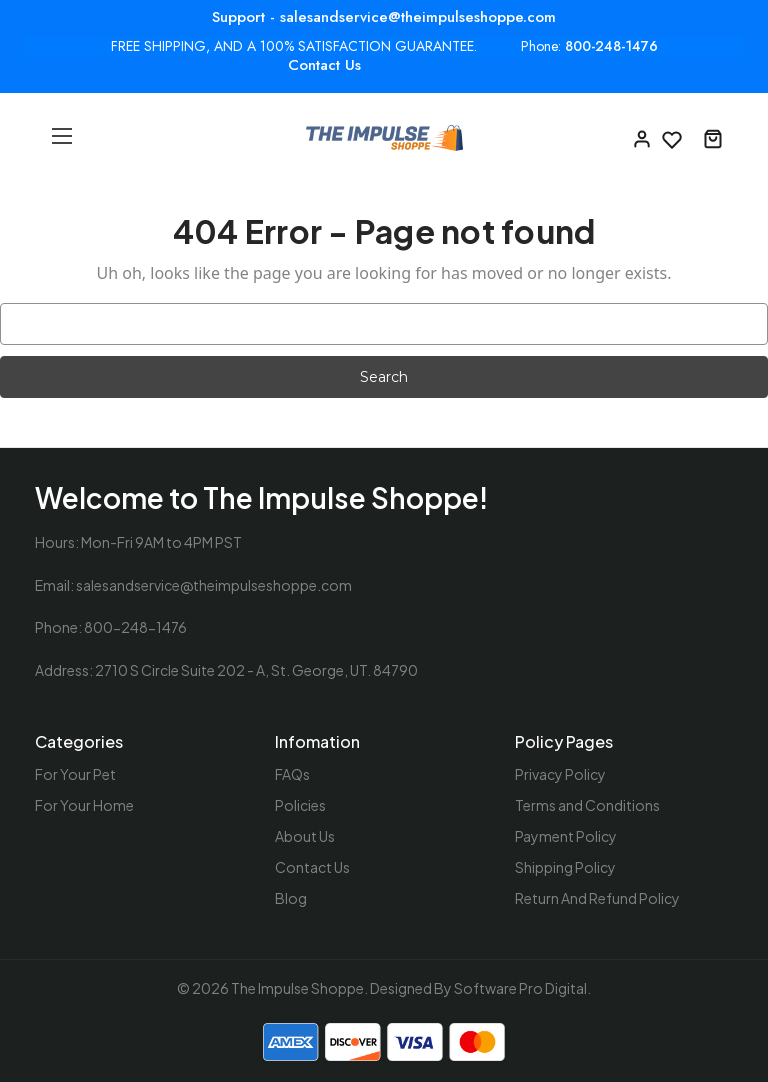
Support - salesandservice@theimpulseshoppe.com (384, 17)
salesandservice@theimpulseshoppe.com (214, 585)
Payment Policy (566, 836)
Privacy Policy (560, 774)
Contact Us (324, 65)
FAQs (292, 774)
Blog (291, 898)
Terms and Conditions (587, 805)
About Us (305, 836)
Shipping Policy (565, 867)
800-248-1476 (611, 46)
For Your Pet (75, 774)
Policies (300, 805)
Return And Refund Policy (597, 898)
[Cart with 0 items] (713, 138)
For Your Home (84, 805)
